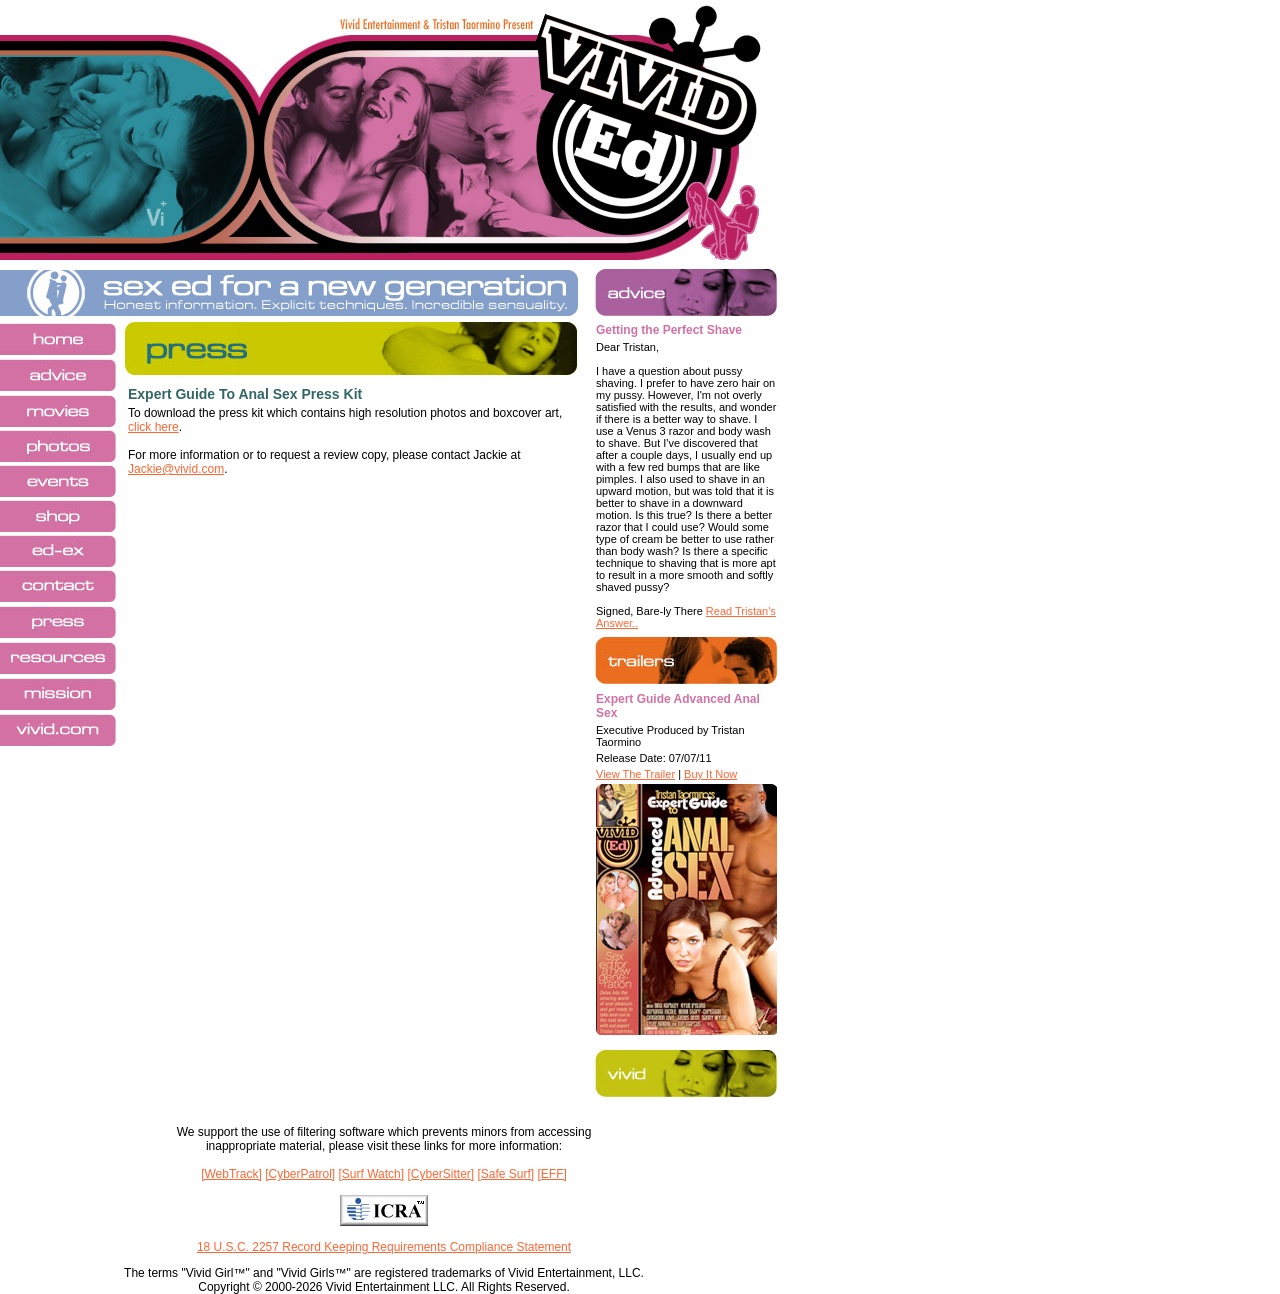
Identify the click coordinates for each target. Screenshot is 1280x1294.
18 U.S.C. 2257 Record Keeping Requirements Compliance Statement (384, 1247)
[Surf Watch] (372, 1174)
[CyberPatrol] (300, 1174)
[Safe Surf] (505, 1174)
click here (153, 427)
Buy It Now (710, 774)
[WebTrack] (231, 1174)
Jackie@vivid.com (176, 469)
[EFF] (552, 1174)
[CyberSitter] (440, 1174)
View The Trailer (635, 774)
